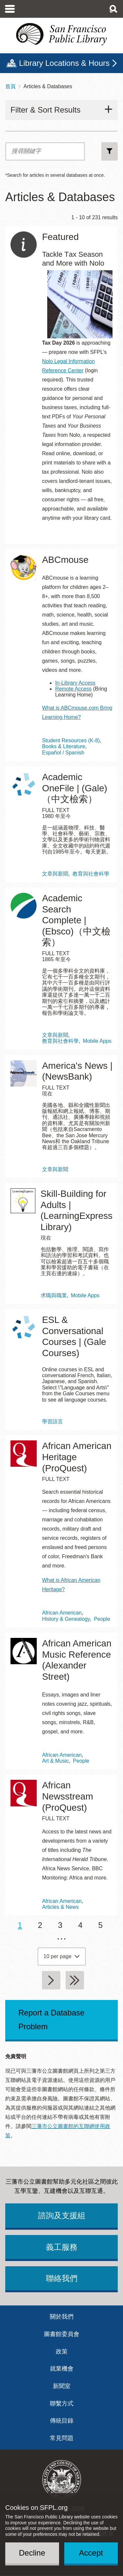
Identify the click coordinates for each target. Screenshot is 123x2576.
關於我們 (61, 2316)
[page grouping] (61, 1956)
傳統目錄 (61, 2420)
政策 (62, 2351)
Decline (32, 2552)
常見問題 (61, 2438)
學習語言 (52, 1421)
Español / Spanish (63, 752)
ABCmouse (65, 560)
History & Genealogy (66, 1619)
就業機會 (61, 2368)
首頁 (10, 86)
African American (62, 1613)
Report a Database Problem (51, 2019)
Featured (60, 237)
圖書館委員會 (61, 2334)
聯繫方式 (61, 2403)
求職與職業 (54, 1295)
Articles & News (60, 1907)
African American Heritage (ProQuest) (77, 1457)
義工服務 (61, 2247)
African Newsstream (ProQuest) (67, 1796)
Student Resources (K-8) (71, 740)
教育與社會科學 (90, 874)
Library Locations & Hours (64, 63)
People (102, 1619)
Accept (91, 2552)
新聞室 (62, 2386)
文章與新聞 (55, 874)
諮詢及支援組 (61, 2215)
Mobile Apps (97, 1041)
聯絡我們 (61, 2278)
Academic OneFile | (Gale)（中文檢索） (74, 788)
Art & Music (55, 1761)
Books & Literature (63, 746)
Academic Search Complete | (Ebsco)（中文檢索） (76, 920)
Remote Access (73, 689)
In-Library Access (75, 683)
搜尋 (109, 151)
